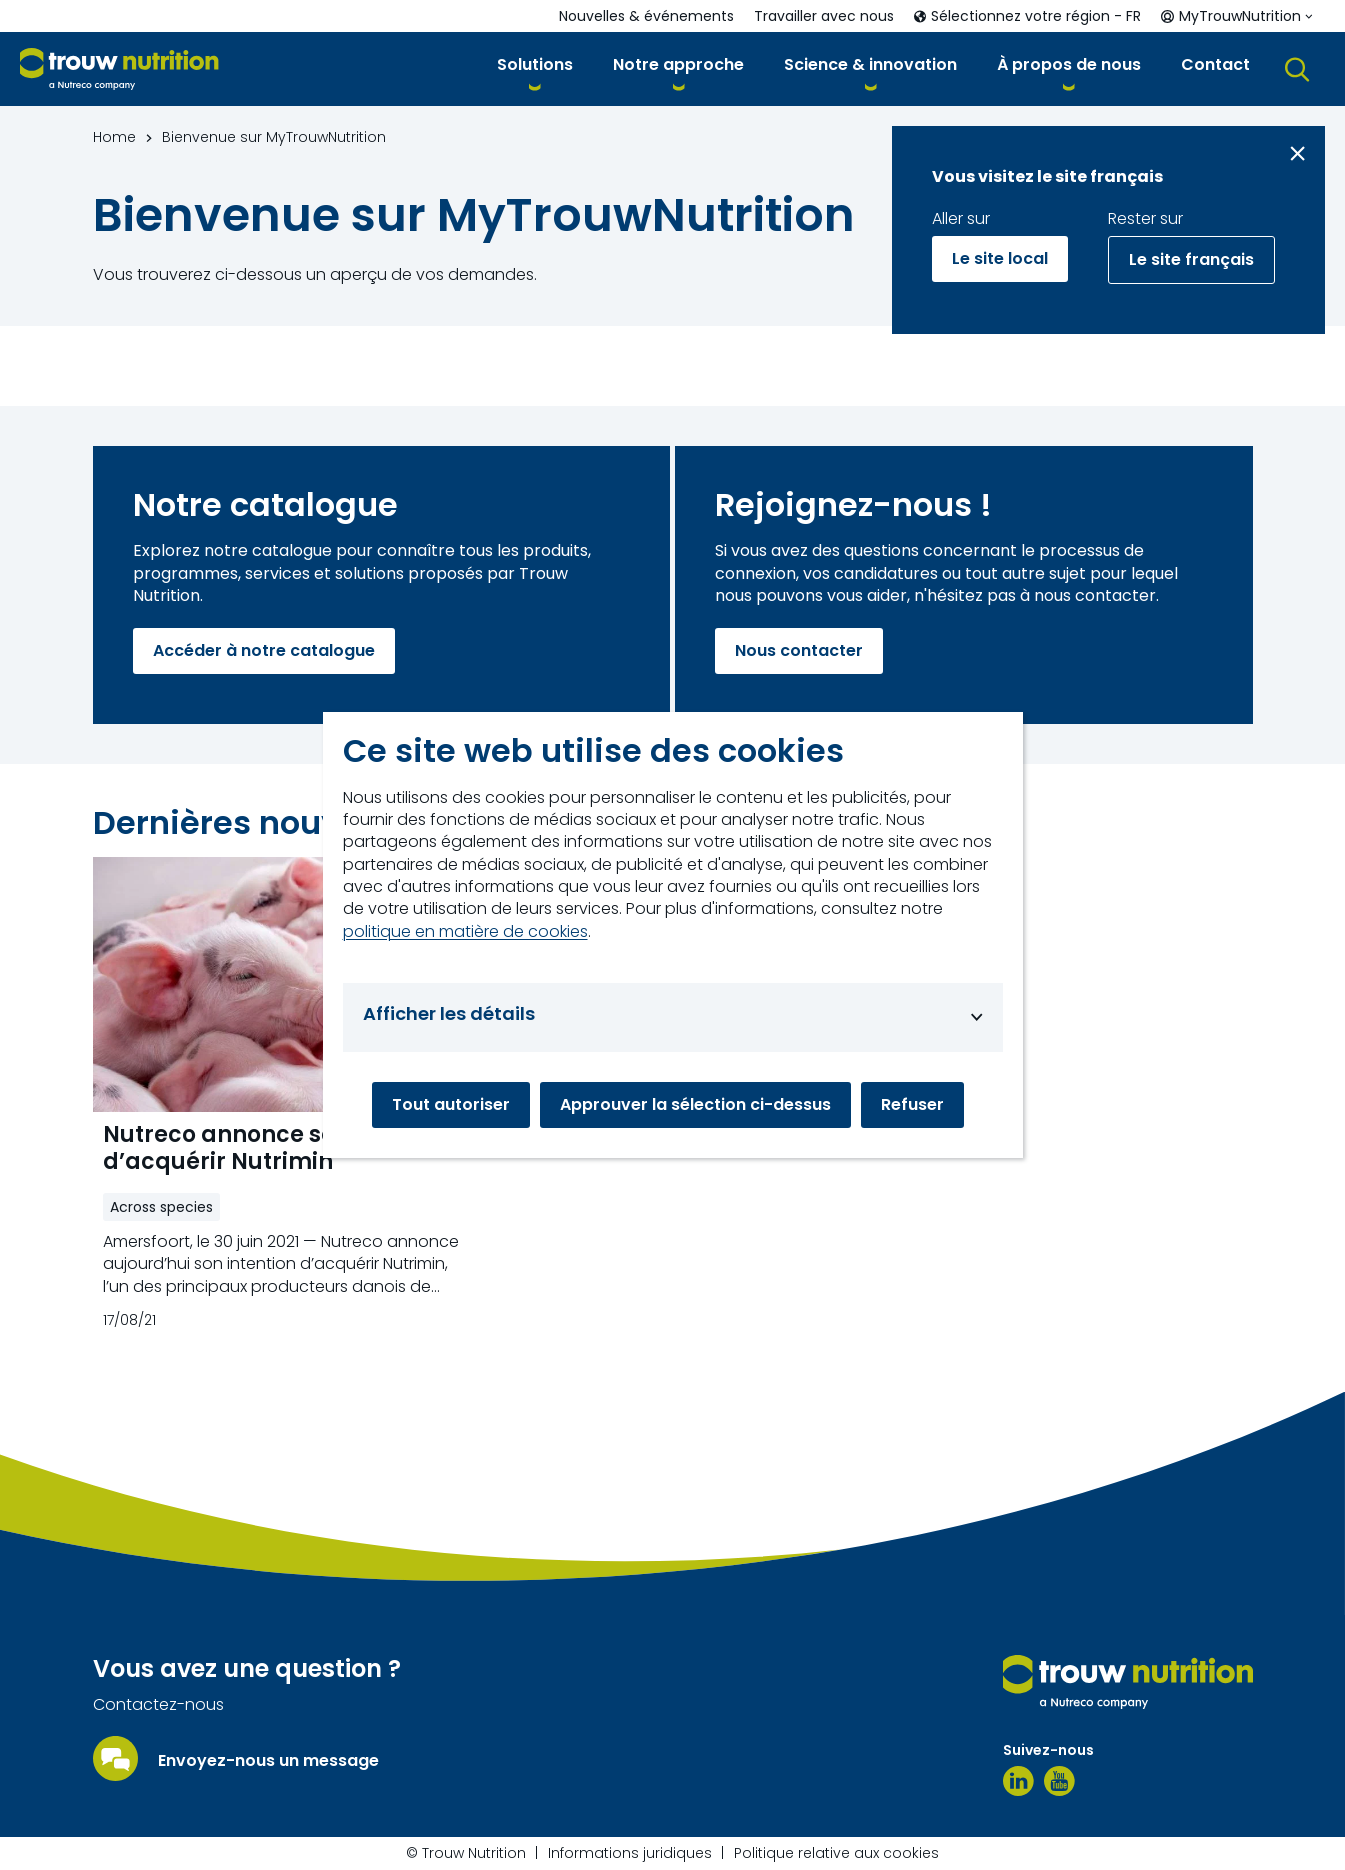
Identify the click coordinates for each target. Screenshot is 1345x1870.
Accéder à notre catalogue (264, 650)
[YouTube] (1059, 1781)
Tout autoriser (451, 1104)
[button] (535, 68)
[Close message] (1297, 153)
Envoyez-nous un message (268, 1761)
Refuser (912, 1104)
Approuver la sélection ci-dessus (695, 1104)
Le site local (1000, 258)
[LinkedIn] (1018, 1781)
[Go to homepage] (119, 69)
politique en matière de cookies (465, 932)
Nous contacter (799, 650)
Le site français (1191, 259)
